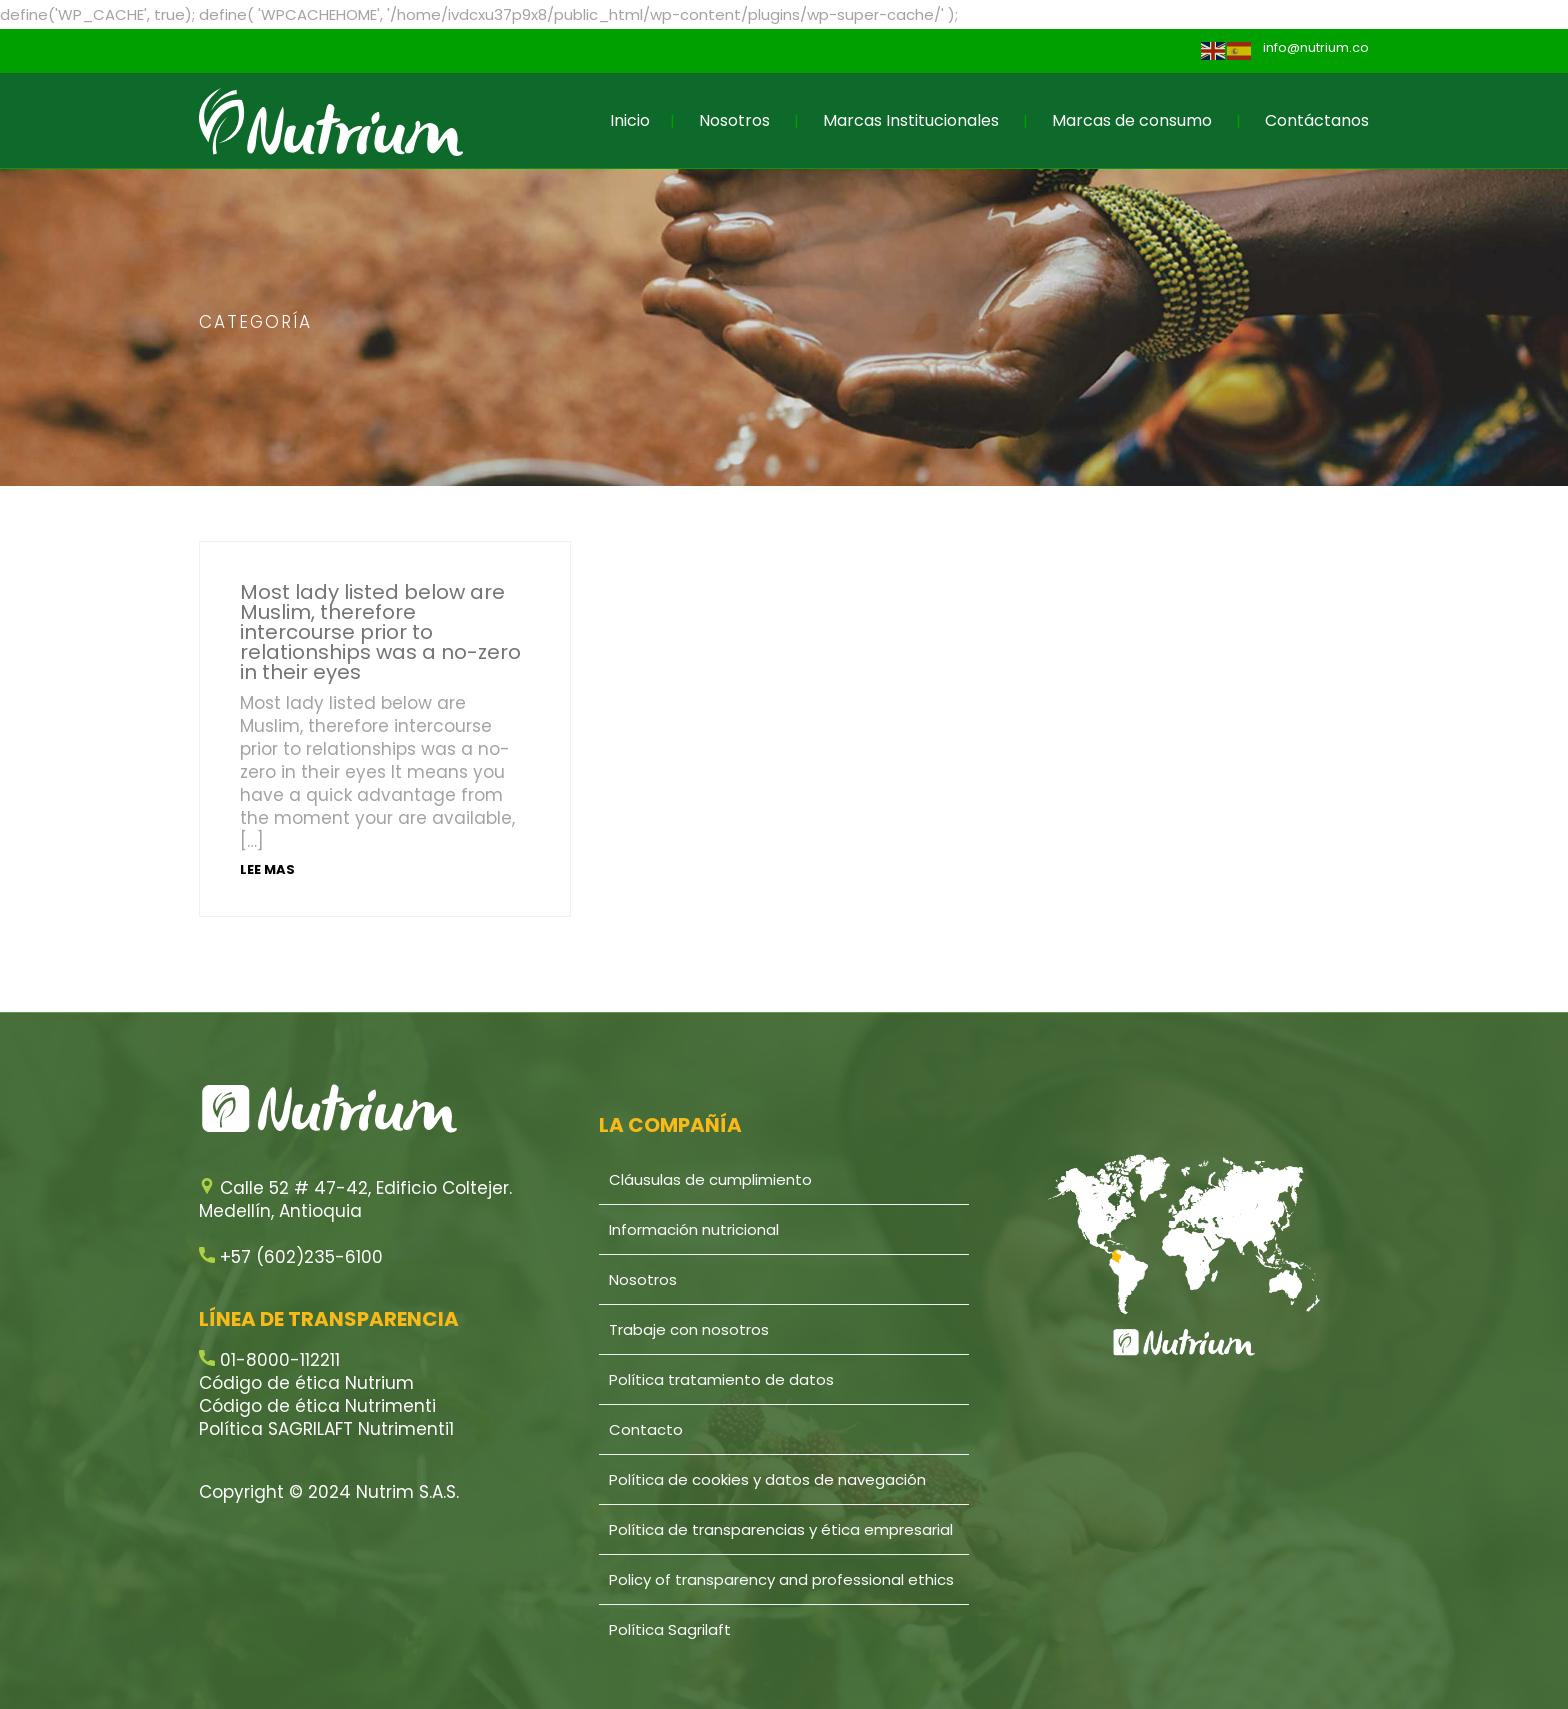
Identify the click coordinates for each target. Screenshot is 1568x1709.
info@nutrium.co (1316, 47)
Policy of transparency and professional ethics (781, 1579)
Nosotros (734, 120)
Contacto (646, 1429)
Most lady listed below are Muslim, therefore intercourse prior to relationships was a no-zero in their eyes (380, 632)
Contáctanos (1317, 120)
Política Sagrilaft (670, 1629)
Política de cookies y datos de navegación (767, 1479)
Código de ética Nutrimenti (317, 1406)
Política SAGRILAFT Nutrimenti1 (326, 1429)
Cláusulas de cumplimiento (710, 1179)
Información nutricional (694, 1229)
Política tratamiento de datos (721, 1379)
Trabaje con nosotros (689, 1329)
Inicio (630, 120)
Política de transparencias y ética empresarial (781, 1529)
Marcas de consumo (1132, 120)
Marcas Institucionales (911, 120)
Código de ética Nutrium (306, 1383)
